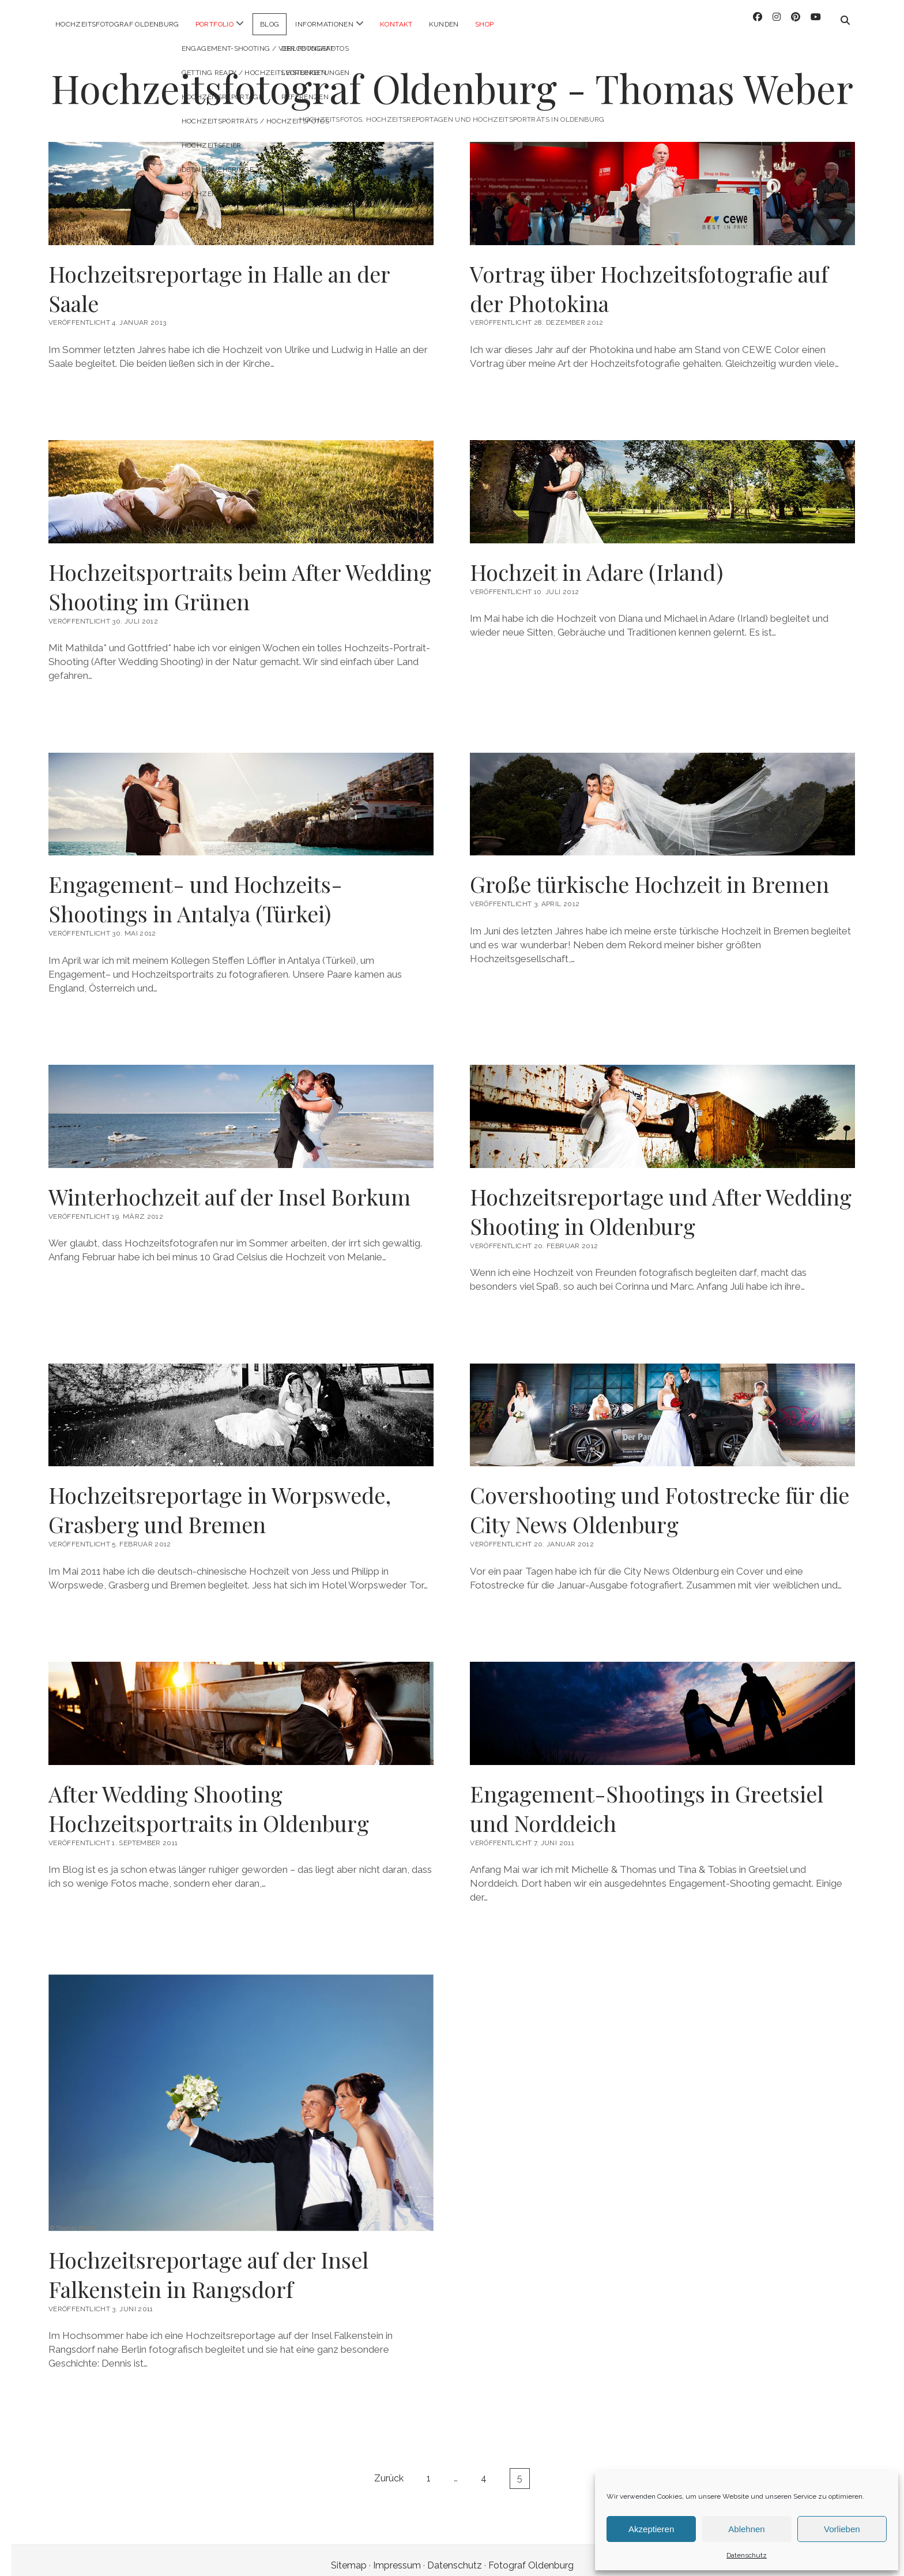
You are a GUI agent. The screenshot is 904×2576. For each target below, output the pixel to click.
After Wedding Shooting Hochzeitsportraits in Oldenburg (208, 1797)
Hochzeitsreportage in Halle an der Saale (219, 278)
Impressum (397, 2554)
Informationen (324, 24)
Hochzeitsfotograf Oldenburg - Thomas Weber (452, 77)
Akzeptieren (651, 2529)
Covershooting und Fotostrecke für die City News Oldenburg (659, 1499)
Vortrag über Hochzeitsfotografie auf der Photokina (649, 278)
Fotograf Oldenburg (531, 2554)
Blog (269, 24)
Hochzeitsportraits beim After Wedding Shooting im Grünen (239, 576)
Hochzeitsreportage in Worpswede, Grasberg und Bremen (219, 1499)
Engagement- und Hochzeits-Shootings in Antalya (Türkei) (195, 888)
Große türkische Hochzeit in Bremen (649, 873)
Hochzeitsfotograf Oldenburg (117, 24)
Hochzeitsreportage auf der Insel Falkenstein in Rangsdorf (208, 2264)
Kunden (444, 24)
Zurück (389, 2467)
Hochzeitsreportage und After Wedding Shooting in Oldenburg (661, 1200)
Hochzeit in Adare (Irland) (596, 561)
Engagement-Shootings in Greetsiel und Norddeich (646, 1797)
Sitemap (349, 2554)
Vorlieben (842, 2529)
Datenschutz (746, 2555)
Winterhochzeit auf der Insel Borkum (229, 1186)
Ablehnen (746, 2529)
